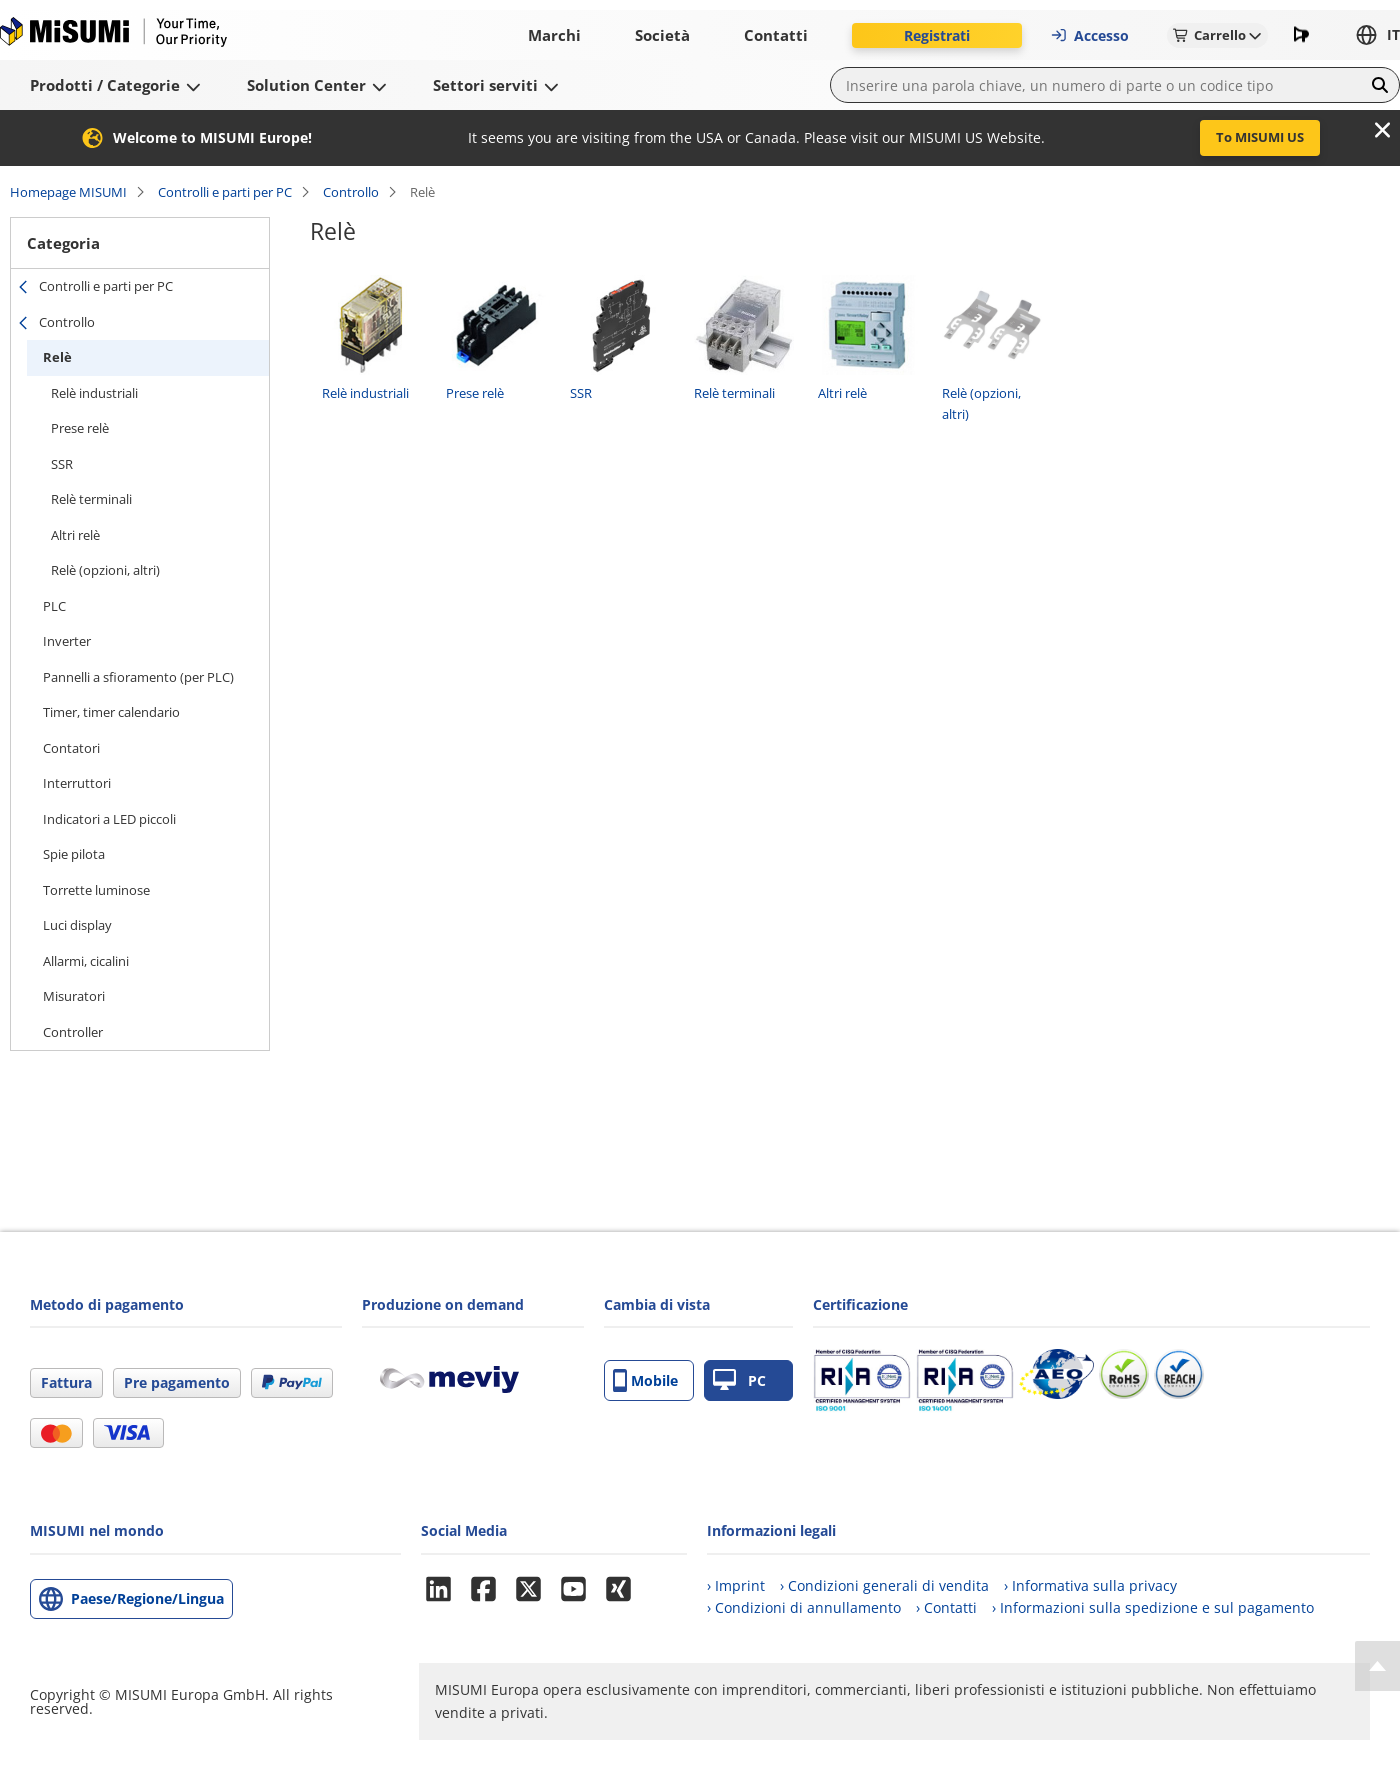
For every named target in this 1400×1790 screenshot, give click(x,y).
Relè (57, 357)
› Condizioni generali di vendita (884, 1585)
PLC (54, 606)
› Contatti (946, 1607)
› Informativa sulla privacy (1090, 1585)
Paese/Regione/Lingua (147, 1598)
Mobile (645, 1380)
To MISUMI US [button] (1260, 137)
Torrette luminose (96, 890)
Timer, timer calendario (111, 712)
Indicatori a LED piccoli (109, 819)
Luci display (77, 925)
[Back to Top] (1377, 1666)
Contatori (71, 748)
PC (739, 1380)
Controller (73, 1032)
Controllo (351, 192)
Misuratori (74, 996)
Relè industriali (94, 393)
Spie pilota (74, 854)
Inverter (67, 641)
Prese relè (80, 428)
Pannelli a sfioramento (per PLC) (138, 677)
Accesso (1089, 35)
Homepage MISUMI (68, 192)
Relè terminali (91, 499)
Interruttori (77, 783)
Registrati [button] (937, 35)
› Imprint (736, 1585)
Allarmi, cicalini (86, 961)
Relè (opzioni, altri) (105, 570)
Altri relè (75, 535)
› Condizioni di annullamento (804, 1607)
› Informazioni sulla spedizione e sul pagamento (1153, 1607)
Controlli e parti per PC (225, 192)
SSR (62, 464)
